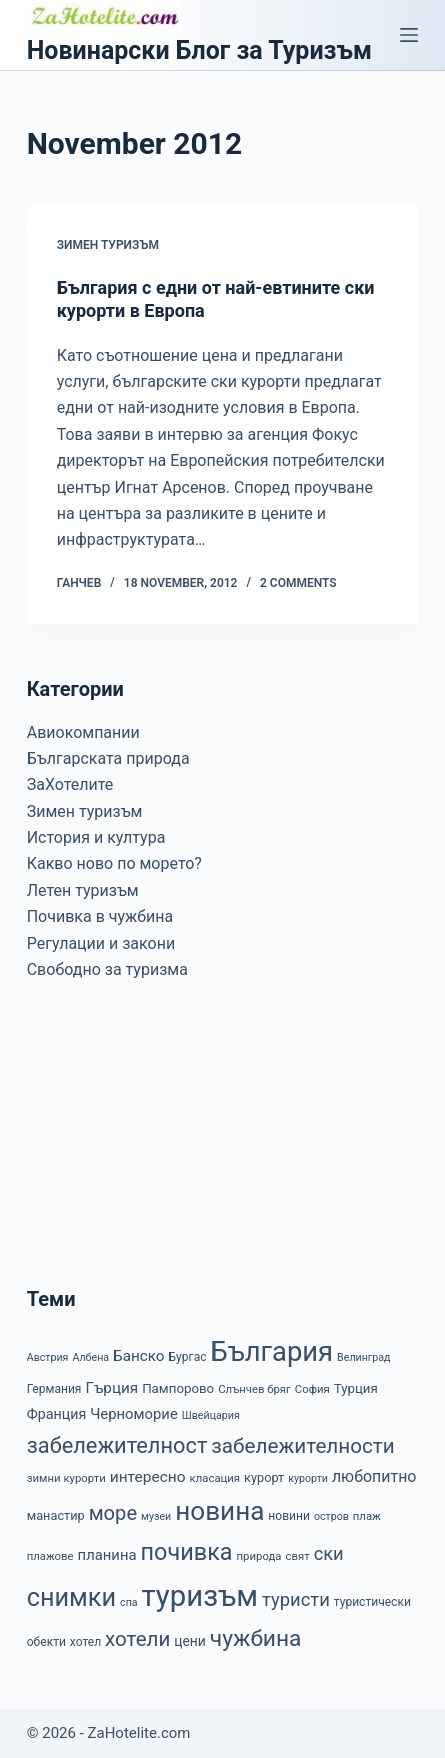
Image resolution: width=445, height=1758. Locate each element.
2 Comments (298, 583)
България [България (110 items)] (271, 1352)
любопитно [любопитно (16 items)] (374, 1476)
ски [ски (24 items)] (329, 1553)
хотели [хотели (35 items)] (137, 1639)
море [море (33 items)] (113, 1513)
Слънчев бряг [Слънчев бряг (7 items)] (254, 1389)
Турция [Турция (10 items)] (356, 1388)
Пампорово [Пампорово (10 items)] (178, 1388)
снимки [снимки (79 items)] (71, 1597)
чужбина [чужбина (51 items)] (256, 1638)
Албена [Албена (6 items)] (90, 1357)
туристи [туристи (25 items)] (296, 1600)
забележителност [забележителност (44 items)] (117, 1445)
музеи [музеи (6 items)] (156, 1516)
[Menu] (409, 35)
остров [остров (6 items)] (331, 1516)
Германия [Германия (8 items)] (54, 1389)
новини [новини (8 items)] (289, 1516)
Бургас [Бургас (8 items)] (188, 1357)
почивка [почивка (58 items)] (186, 1552)
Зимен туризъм (108, 245)
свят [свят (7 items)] (298, 1556)
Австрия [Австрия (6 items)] (48, 1357)
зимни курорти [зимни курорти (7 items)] (66, 1478)
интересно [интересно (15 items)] (148, 1477)
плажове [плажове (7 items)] (50, 1556)
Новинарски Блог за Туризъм (199, 50)
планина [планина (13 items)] (107, 1555)
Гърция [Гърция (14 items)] (111, 1388)
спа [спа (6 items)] (129, 1602)
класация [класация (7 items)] (215, 1478)
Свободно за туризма (107, 969)
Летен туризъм (83, 890)
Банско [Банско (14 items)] (138, 1356)
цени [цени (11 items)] (190, 1641)
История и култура (96, 837)
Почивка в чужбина (100, 916)
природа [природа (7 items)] (259, 1556)
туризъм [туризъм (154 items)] (200, 1596)
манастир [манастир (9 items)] (56, 1515)
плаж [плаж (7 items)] (367, 1516)
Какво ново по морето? (114, 863)
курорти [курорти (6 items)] (308, 1478)
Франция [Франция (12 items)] (57, 1414)
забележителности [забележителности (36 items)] (302, 1446)
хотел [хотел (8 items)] (85, 1642)
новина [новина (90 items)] (219, 1511)
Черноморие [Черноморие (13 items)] (134, 1414)
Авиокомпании (83, 732)
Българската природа (108, 758)
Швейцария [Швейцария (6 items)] (211, 1415)
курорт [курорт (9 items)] (264, 1477)
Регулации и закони (101, 943)
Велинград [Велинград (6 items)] (363, 1357)
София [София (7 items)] (312, 1389)
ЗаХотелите (70, 784)
